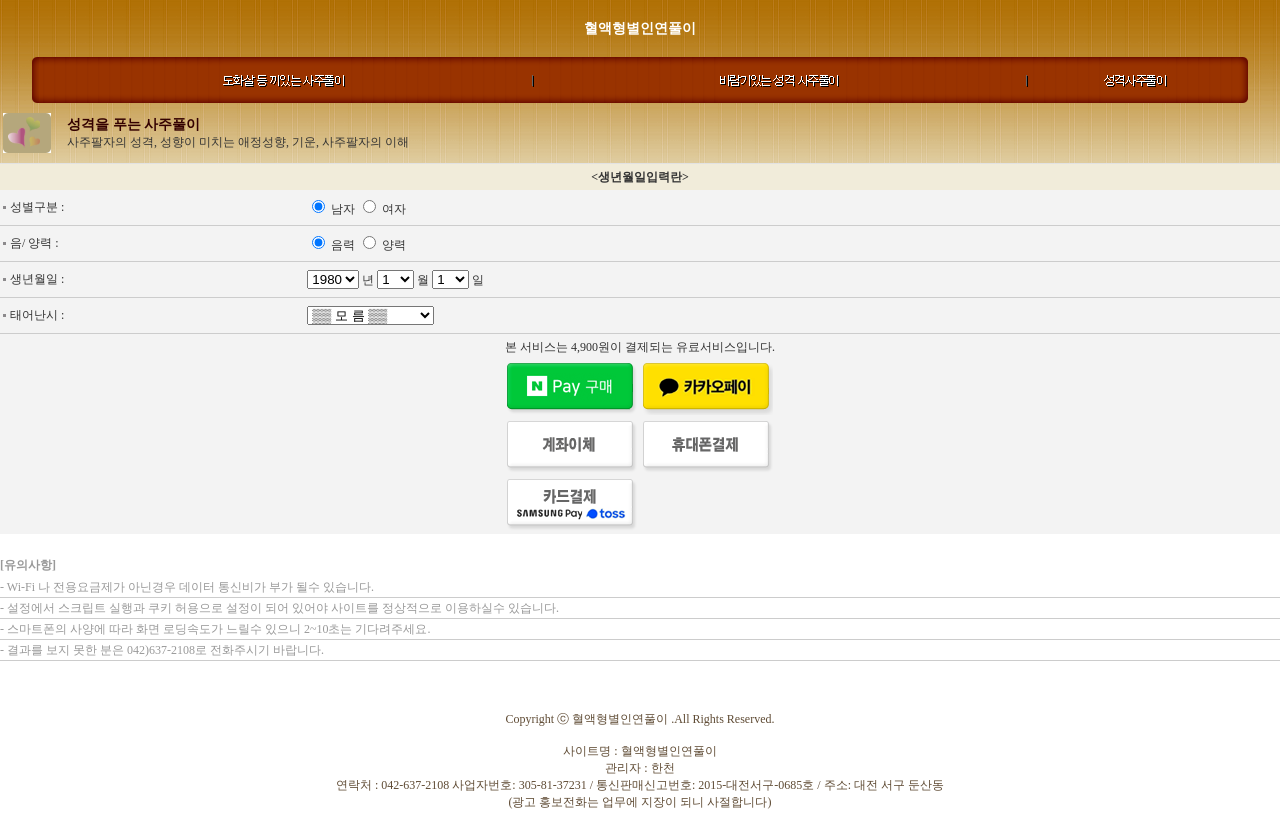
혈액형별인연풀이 (640, 28)
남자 (344, 209)
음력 (344, 245)
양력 (394, 245)
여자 (394, 209)
